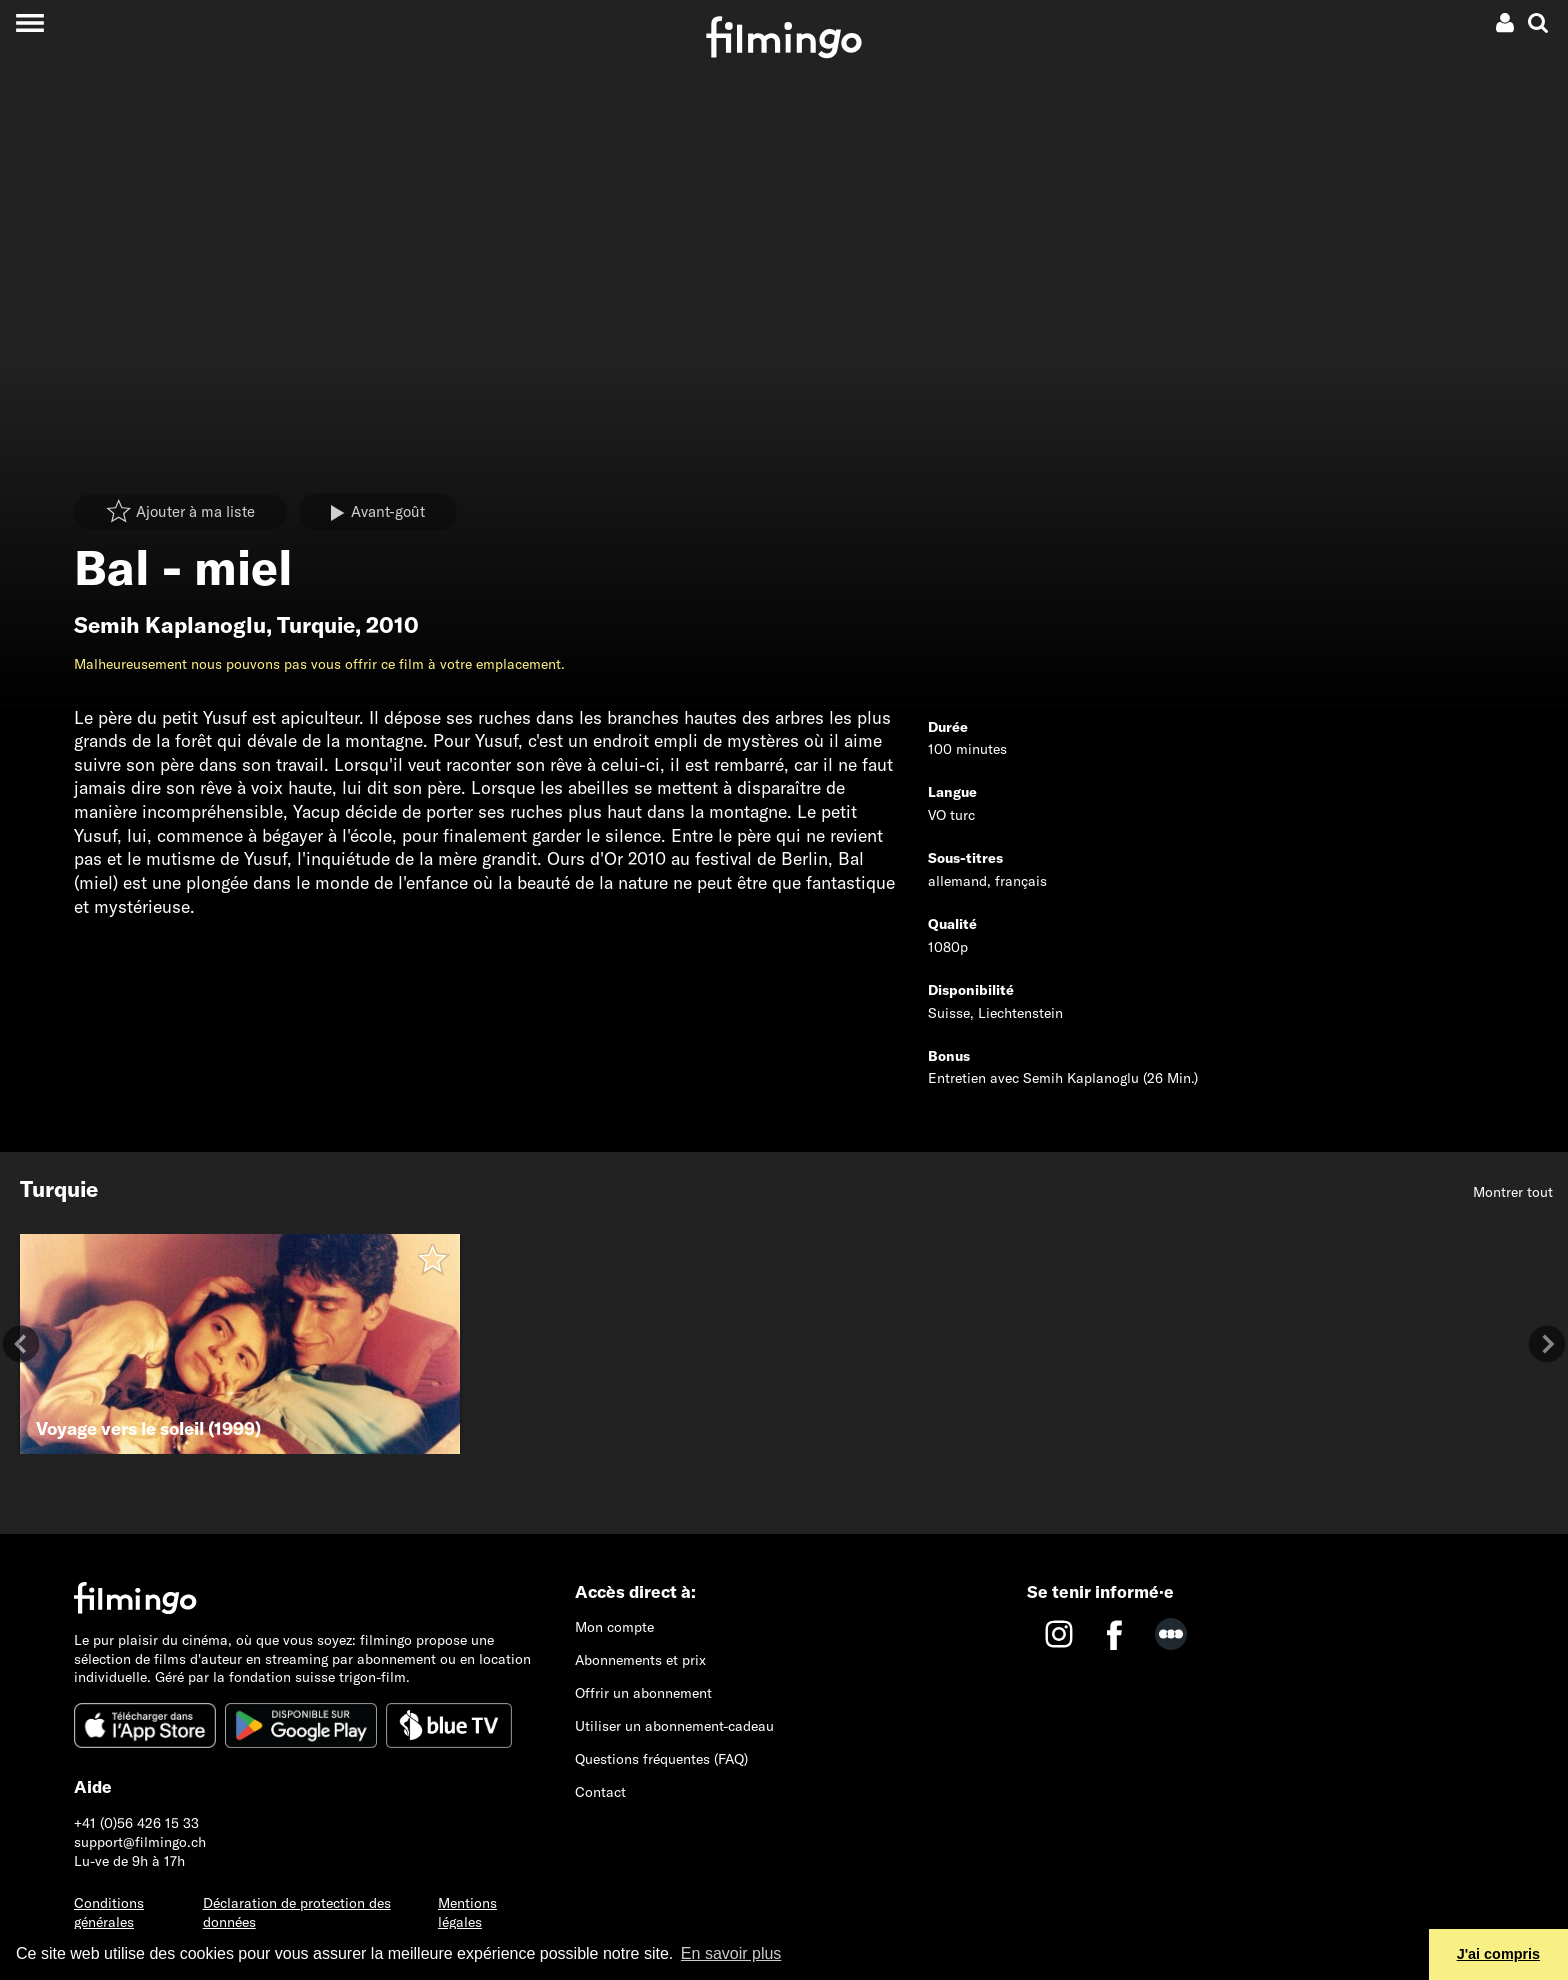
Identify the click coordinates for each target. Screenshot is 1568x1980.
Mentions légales (467, 1912)
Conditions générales (109, 1912)
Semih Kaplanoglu (170, 625)
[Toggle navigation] (29, 22)
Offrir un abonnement (643, 1693)
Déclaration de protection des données (297, 1912)
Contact (600, 1792)
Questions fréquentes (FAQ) (661, 1759)
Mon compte (614, 1627)
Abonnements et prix (640, 1660)
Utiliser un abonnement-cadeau (674, 1726)
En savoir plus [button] (731, 1953)
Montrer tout (1513, 1192)
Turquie (316, 625)
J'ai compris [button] (1498, 1954)
